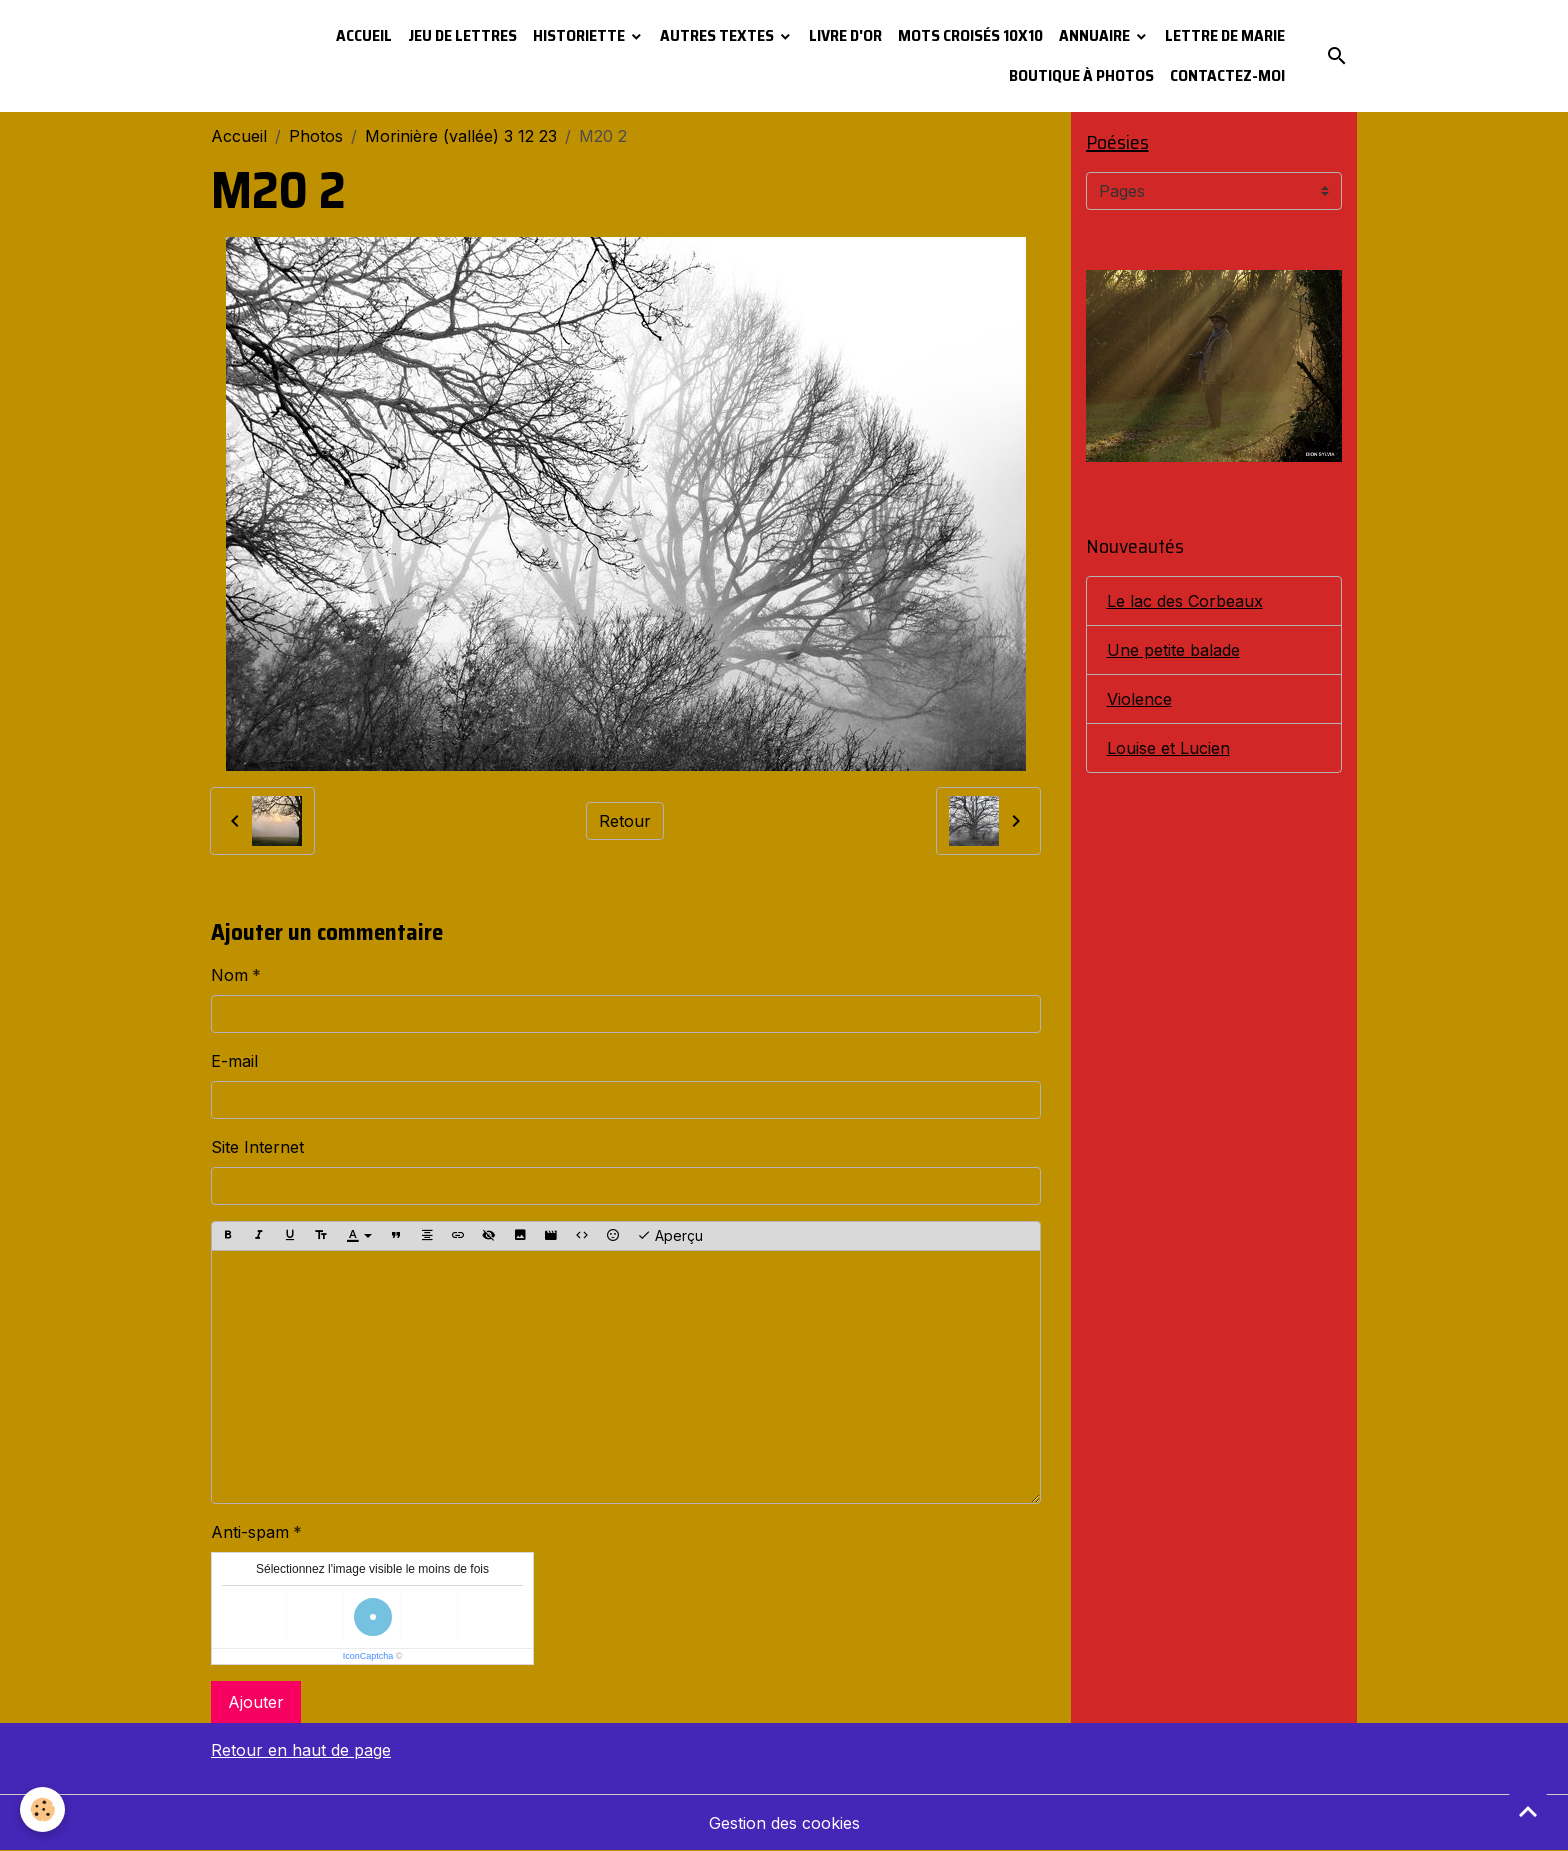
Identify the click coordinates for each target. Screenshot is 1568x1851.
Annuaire (1096, 35)
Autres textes (718, 35)
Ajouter (256, 1702)
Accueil (364, 35)
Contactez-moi (1227, 75)
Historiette (580, 35)
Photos (316, 136)
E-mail (234, 1061)
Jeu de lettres (462, 35)
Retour (625, 821)
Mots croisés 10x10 (970, 35)
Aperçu (670, 1236)
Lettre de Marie (1225, 35)
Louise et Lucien (1168, 748)
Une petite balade (1173, 650)
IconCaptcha (368, 1656)
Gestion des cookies (784, 1823)
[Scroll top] (1528, 1811)
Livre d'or (845, 35)
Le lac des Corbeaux (1185, 601)
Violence (1139, 699)
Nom (229, 975)
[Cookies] (42, 1809)
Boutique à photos (1081, 75)
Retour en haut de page (301, 1750)
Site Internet (257, 1147)
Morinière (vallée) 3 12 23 (461, 136)
